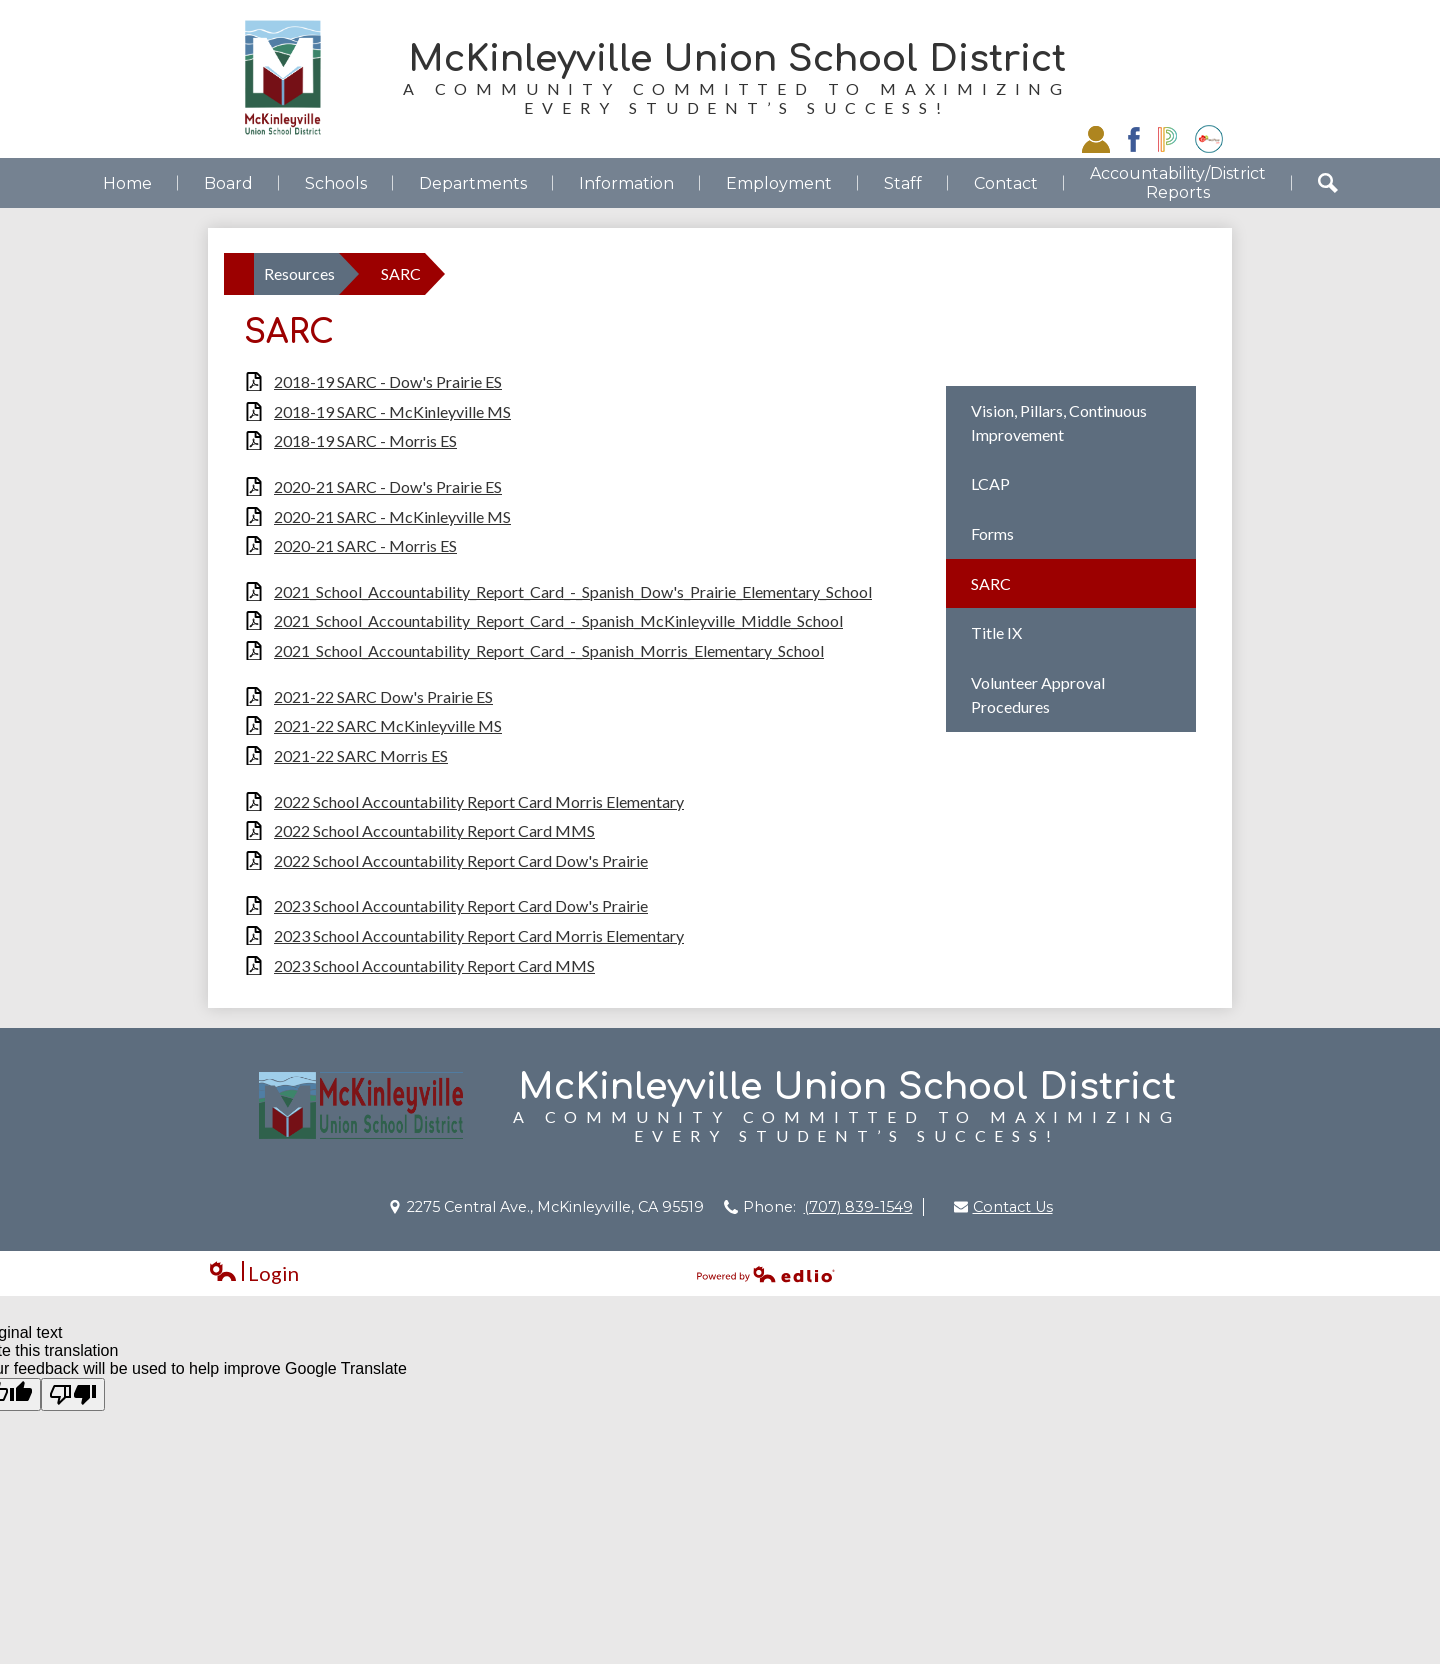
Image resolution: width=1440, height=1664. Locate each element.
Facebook (1134, 139)
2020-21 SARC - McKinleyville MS (392, 516)
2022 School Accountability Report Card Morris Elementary (479, 801)
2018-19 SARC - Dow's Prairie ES (388, 381)
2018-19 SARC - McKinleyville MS (392, 411)
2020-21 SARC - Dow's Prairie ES (388, 486)
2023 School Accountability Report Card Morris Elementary (479, 935)
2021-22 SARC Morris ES (361, 755)
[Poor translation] (73, 1394)
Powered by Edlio (766, 1274)
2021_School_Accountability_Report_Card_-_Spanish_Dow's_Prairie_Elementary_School (573, 591)
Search (1341, 183)
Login (253, 1273)
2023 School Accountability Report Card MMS (434, 965)
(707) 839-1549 (858, 1207)
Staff (1096, 139)
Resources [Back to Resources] (299, 273)
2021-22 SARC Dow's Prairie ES (383, 696)
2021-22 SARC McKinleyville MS (388, 725)
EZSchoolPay (1209, 139)
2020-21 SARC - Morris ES (365, 545)
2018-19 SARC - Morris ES (365, 440)
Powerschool (1167, 139)
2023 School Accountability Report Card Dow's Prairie (461, 905)
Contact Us (1013, 1207)
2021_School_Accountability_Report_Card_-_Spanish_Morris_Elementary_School (549, 650)
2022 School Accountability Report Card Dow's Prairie (461, 860)
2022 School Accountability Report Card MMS (434, 830)
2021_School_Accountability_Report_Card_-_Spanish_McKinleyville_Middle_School (558, 620)
